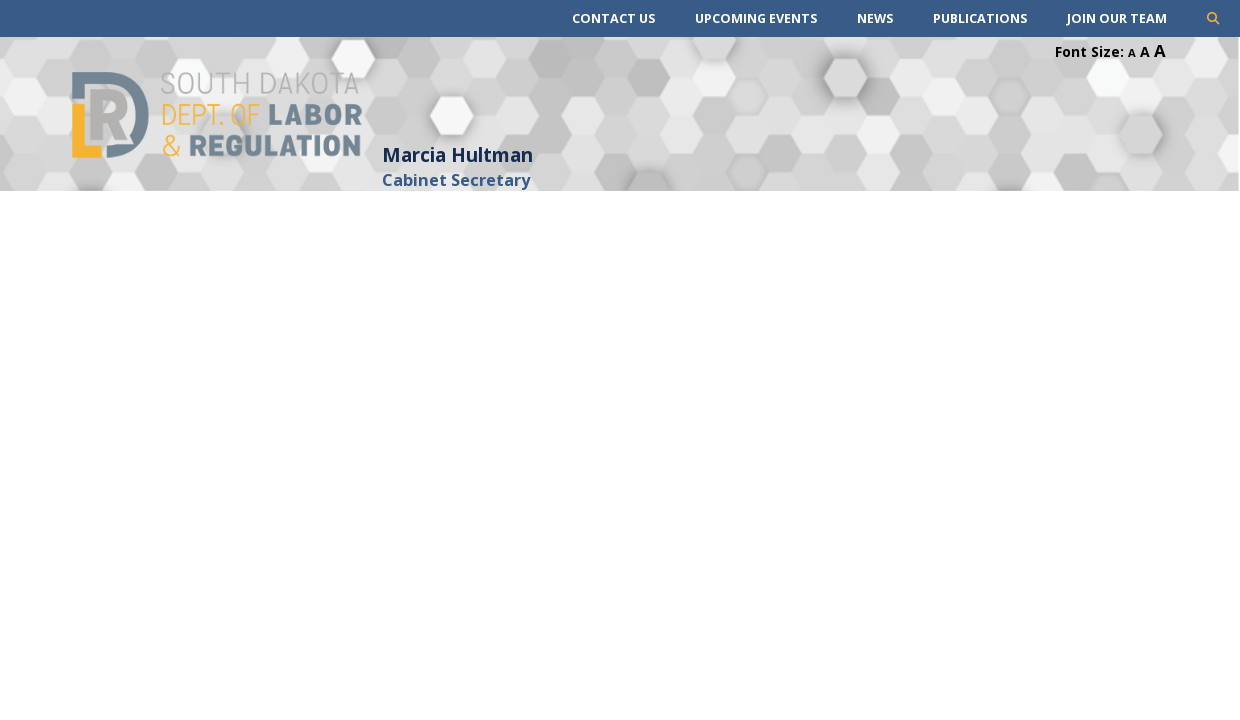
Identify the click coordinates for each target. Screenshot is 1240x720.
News (875, 18)
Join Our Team (1117, 18)
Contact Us (613, 18)
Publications (980, 18)
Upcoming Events (756, 18)
